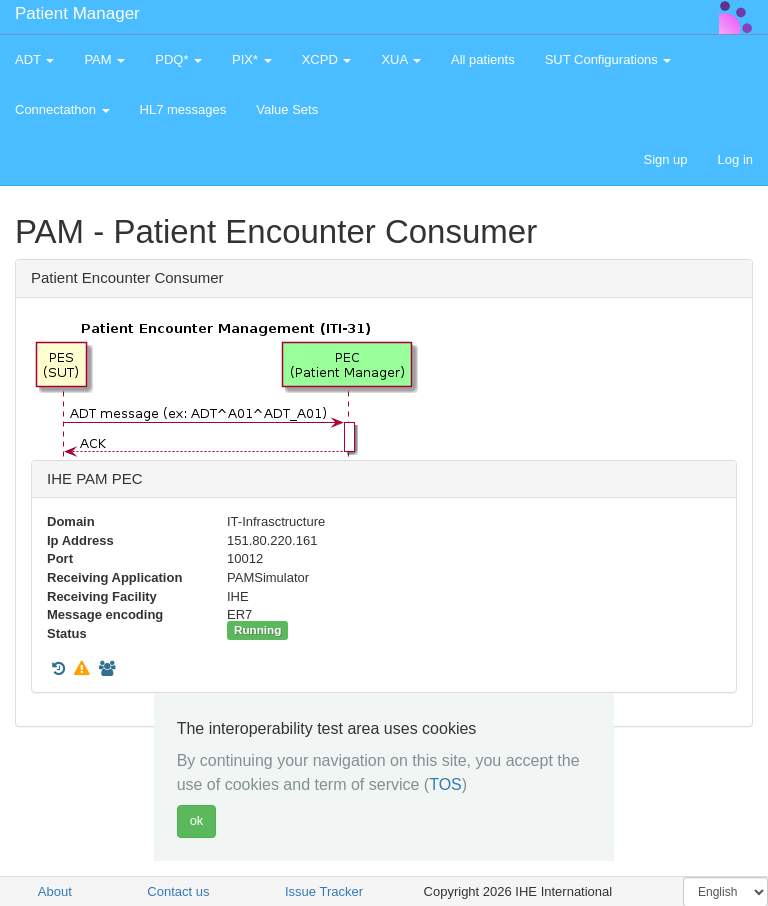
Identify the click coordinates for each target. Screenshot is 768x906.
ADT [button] (34, 59)
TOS (445, 784)
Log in (735, 159)
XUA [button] (401, 59)
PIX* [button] (252, 59)
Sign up (665, 159)
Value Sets (287, 109)
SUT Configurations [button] (608, 59)
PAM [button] (104, 59)
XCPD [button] (327, 59)
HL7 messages (183, 109)
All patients (483, 59)
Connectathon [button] (62, 109)
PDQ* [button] (178, 59)
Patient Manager (77, 13)
